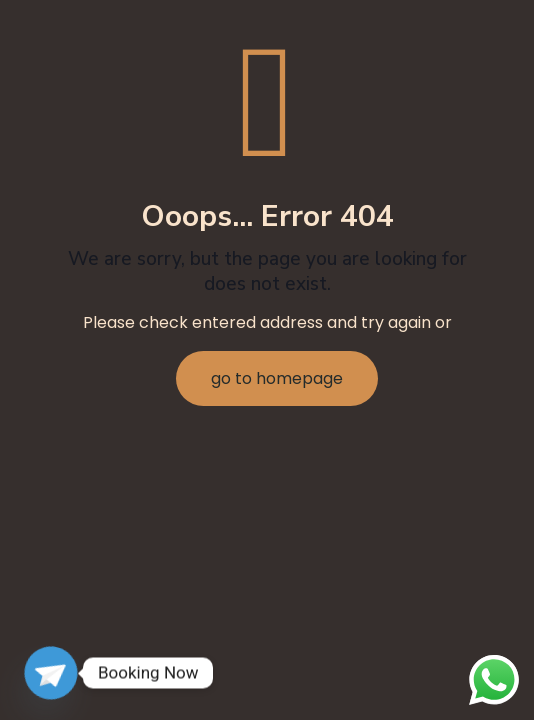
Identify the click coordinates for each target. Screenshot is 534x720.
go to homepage (277, 378)
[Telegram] (51, 673)
